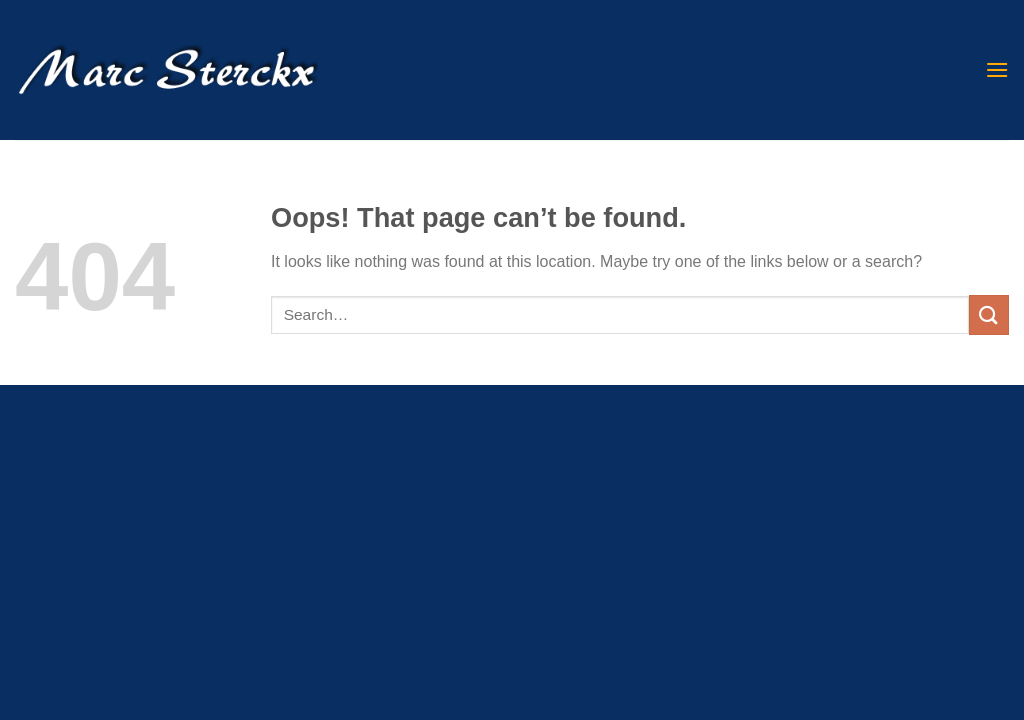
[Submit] (989, 314)
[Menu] (997, 69)
